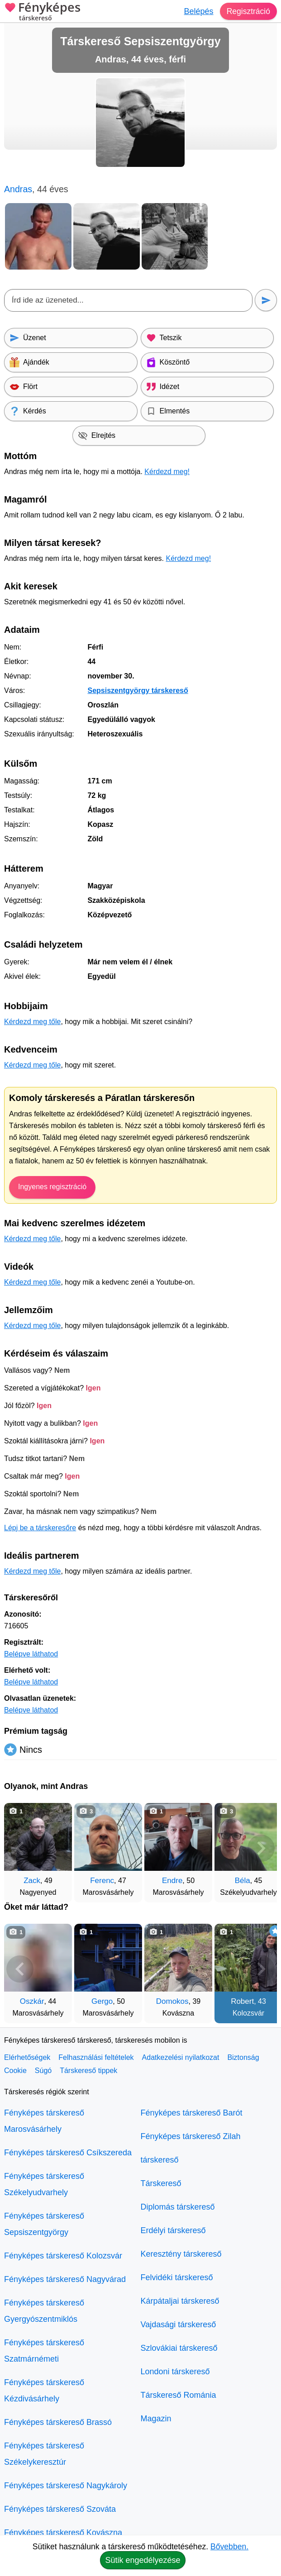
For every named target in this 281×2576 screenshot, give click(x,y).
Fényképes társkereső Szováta (60, 2509)
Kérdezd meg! (167, 471)
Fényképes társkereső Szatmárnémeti (44, 2350)
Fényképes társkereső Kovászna (63, 2532)
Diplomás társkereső (178, 2206)
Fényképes (42, 12)
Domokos (172, 2001)
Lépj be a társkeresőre (40, 1528)
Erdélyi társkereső (173, 2230)
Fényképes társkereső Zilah (191, 2136)
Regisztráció (247, 11)
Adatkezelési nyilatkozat (180, 2057)
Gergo (102, 2001)
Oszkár (32, 2001)
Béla (242, 1880)
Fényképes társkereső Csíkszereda (68, 2152)
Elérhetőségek (27, 2057)
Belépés (197, 11)
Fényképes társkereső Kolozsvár (63, 2255)
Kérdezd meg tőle (32, 1021)
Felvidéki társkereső (177, 2277)
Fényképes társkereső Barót (192, 2112)
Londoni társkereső (175, 2371)
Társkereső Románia (178, 2395)
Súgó (43, 2070)
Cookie (15, 2070)
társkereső (160, 2159)
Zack (32, 1880)
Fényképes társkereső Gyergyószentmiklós (44, 2311)
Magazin (156, 2418)
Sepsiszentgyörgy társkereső (137, 690)
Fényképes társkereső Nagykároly (65, 2485)
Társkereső (161, 2183)
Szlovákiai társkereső (179, 2348)
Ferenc (102, 1880)
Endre (172, 1880)
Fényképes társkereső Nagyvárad (65, 2279)
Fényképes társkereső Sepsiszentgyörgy (44, 2224)
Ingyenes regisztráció (52, 1187)
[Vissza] (19, 1848)
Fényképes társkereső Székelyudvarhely (44, 2184)
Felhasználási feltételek (95, 2057)
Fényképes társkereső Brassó (58, 2422)
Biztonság (243, 2057)
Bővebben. (229, 2546)
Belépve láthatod (31, 1654)
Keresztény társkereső (181, 2253)
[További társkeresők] (261, 1848)
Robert (242, 2001)
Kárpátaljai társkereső (180, 2301)
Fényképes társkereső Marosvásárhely (44, 2121)
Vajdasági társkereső (178, 2324)
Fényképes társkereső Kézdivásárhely (44, 2390)
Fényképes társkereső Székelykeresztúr (44, 2454)
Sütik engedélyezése (142, 2560)
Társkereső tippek (88, 2070)
